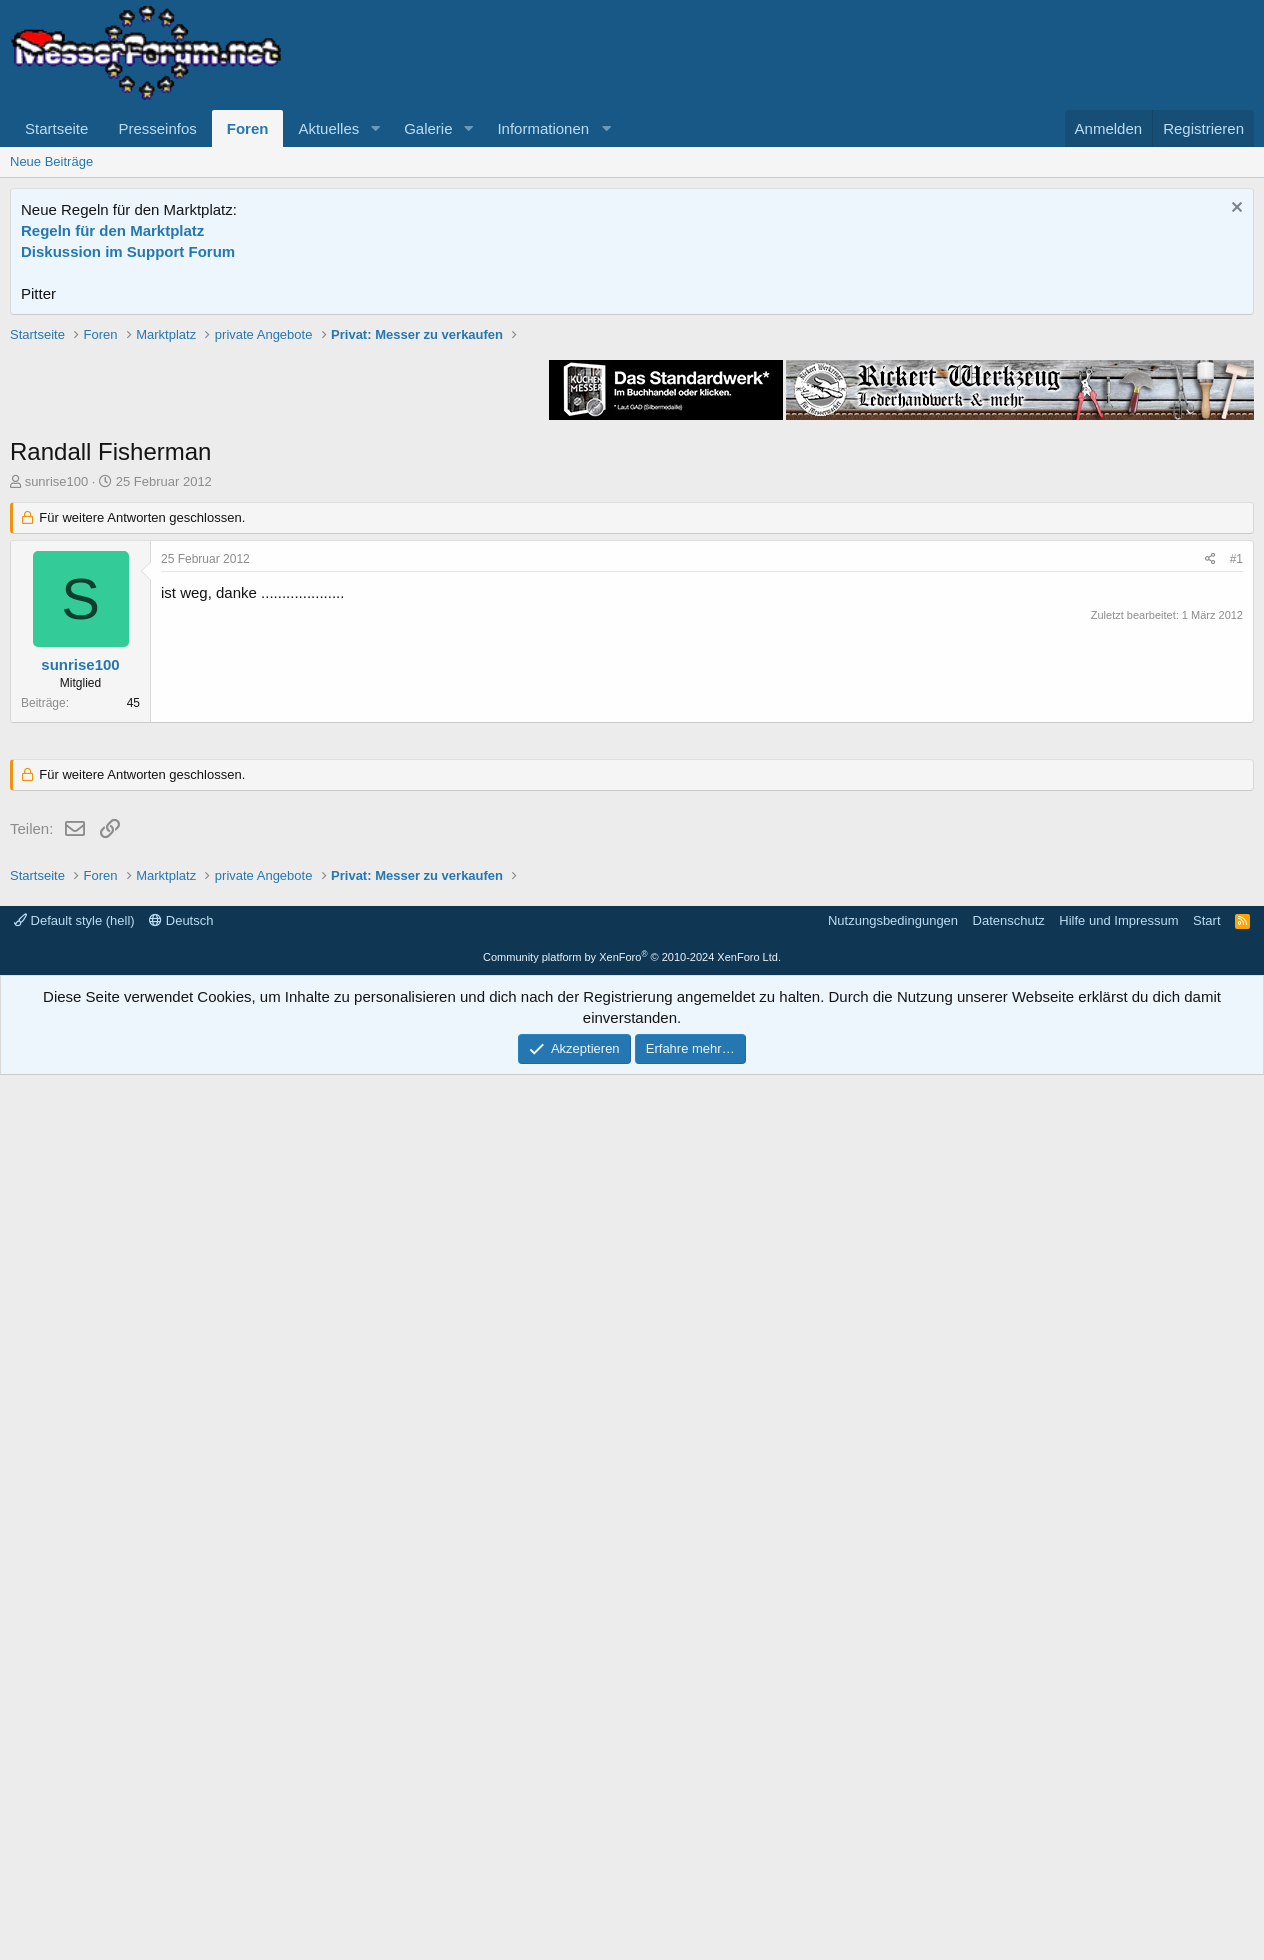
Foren (248, 128)
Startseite (56, 128)
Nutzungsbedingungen (893, 1805)
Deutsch (181, 1805)
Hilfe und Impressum (1118, 1805)
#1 (1236, 844)
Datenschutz (1009, 1805)
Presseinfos (157, 128)
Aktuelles (328, 128)
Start (1206, 1805)
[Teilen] (1210, 844)
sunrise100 (57, 766)
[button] (375, 128)
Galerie (428, 128)
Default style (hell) (74, 1805)
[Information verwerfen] (1234, 209)
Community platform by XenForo (632, 1842)
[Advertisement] (632, 465)
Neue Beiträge (51, 161)
